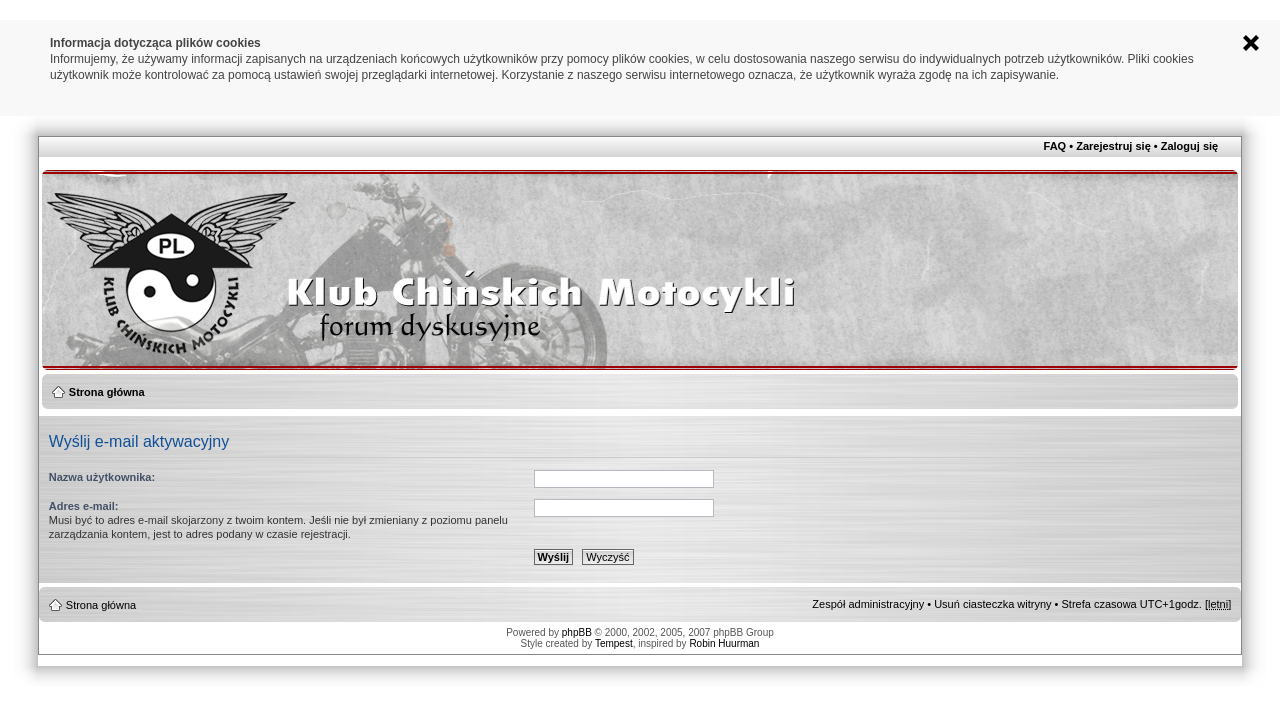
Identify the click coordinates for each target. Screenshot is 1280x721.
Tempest (614, 643)
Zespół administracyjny (868, 604)
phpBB (577, 632)
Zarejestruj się (1113, 146)
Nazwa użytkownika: (102, 477)
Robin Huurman (724, 643)
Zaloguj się (1189, 146)
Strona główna (107, 392)
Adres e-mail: (84, 506)
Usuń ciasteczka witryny (992, 604)
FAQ (1055, 146)
